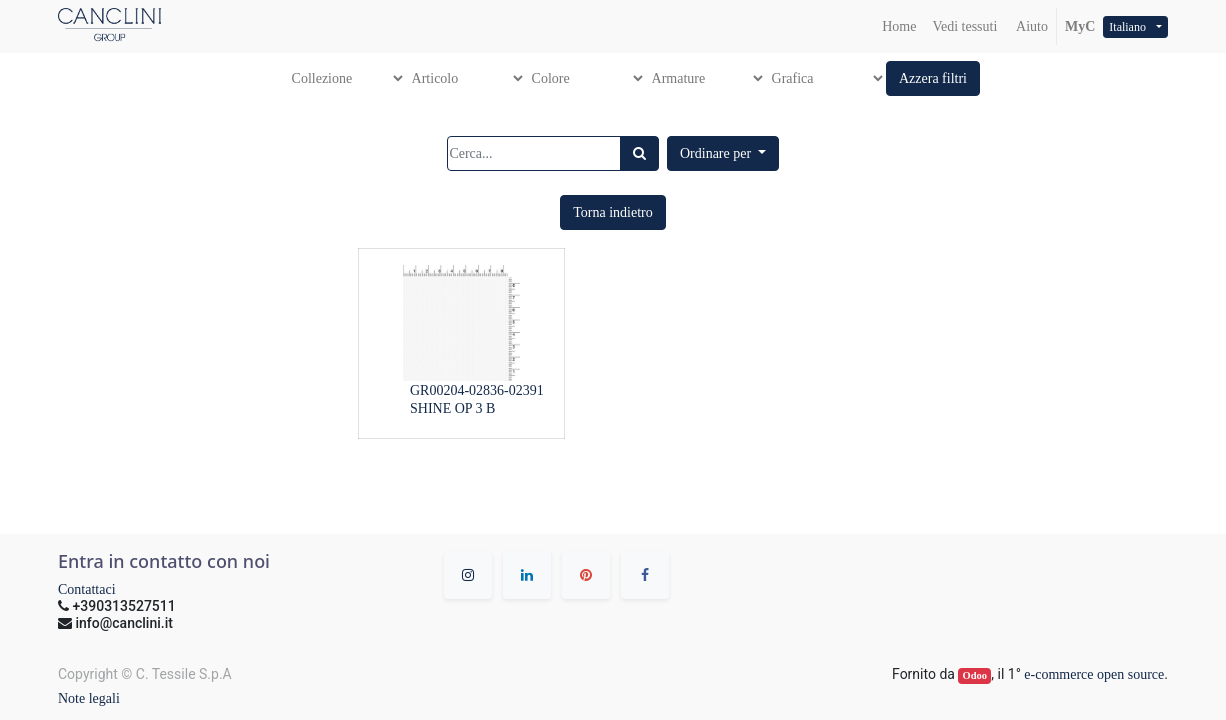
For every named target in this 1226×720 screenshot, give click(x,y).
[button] (933, 78)
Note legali (89, 698)
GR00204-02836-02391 (477, 390)
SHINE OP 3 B (452, 408)
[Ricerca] (639, 153)
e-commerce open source (1094, 674)
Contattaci (87, 589)
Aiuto (1030, 26)
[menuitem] (899, 26)
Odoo (975, 675)
